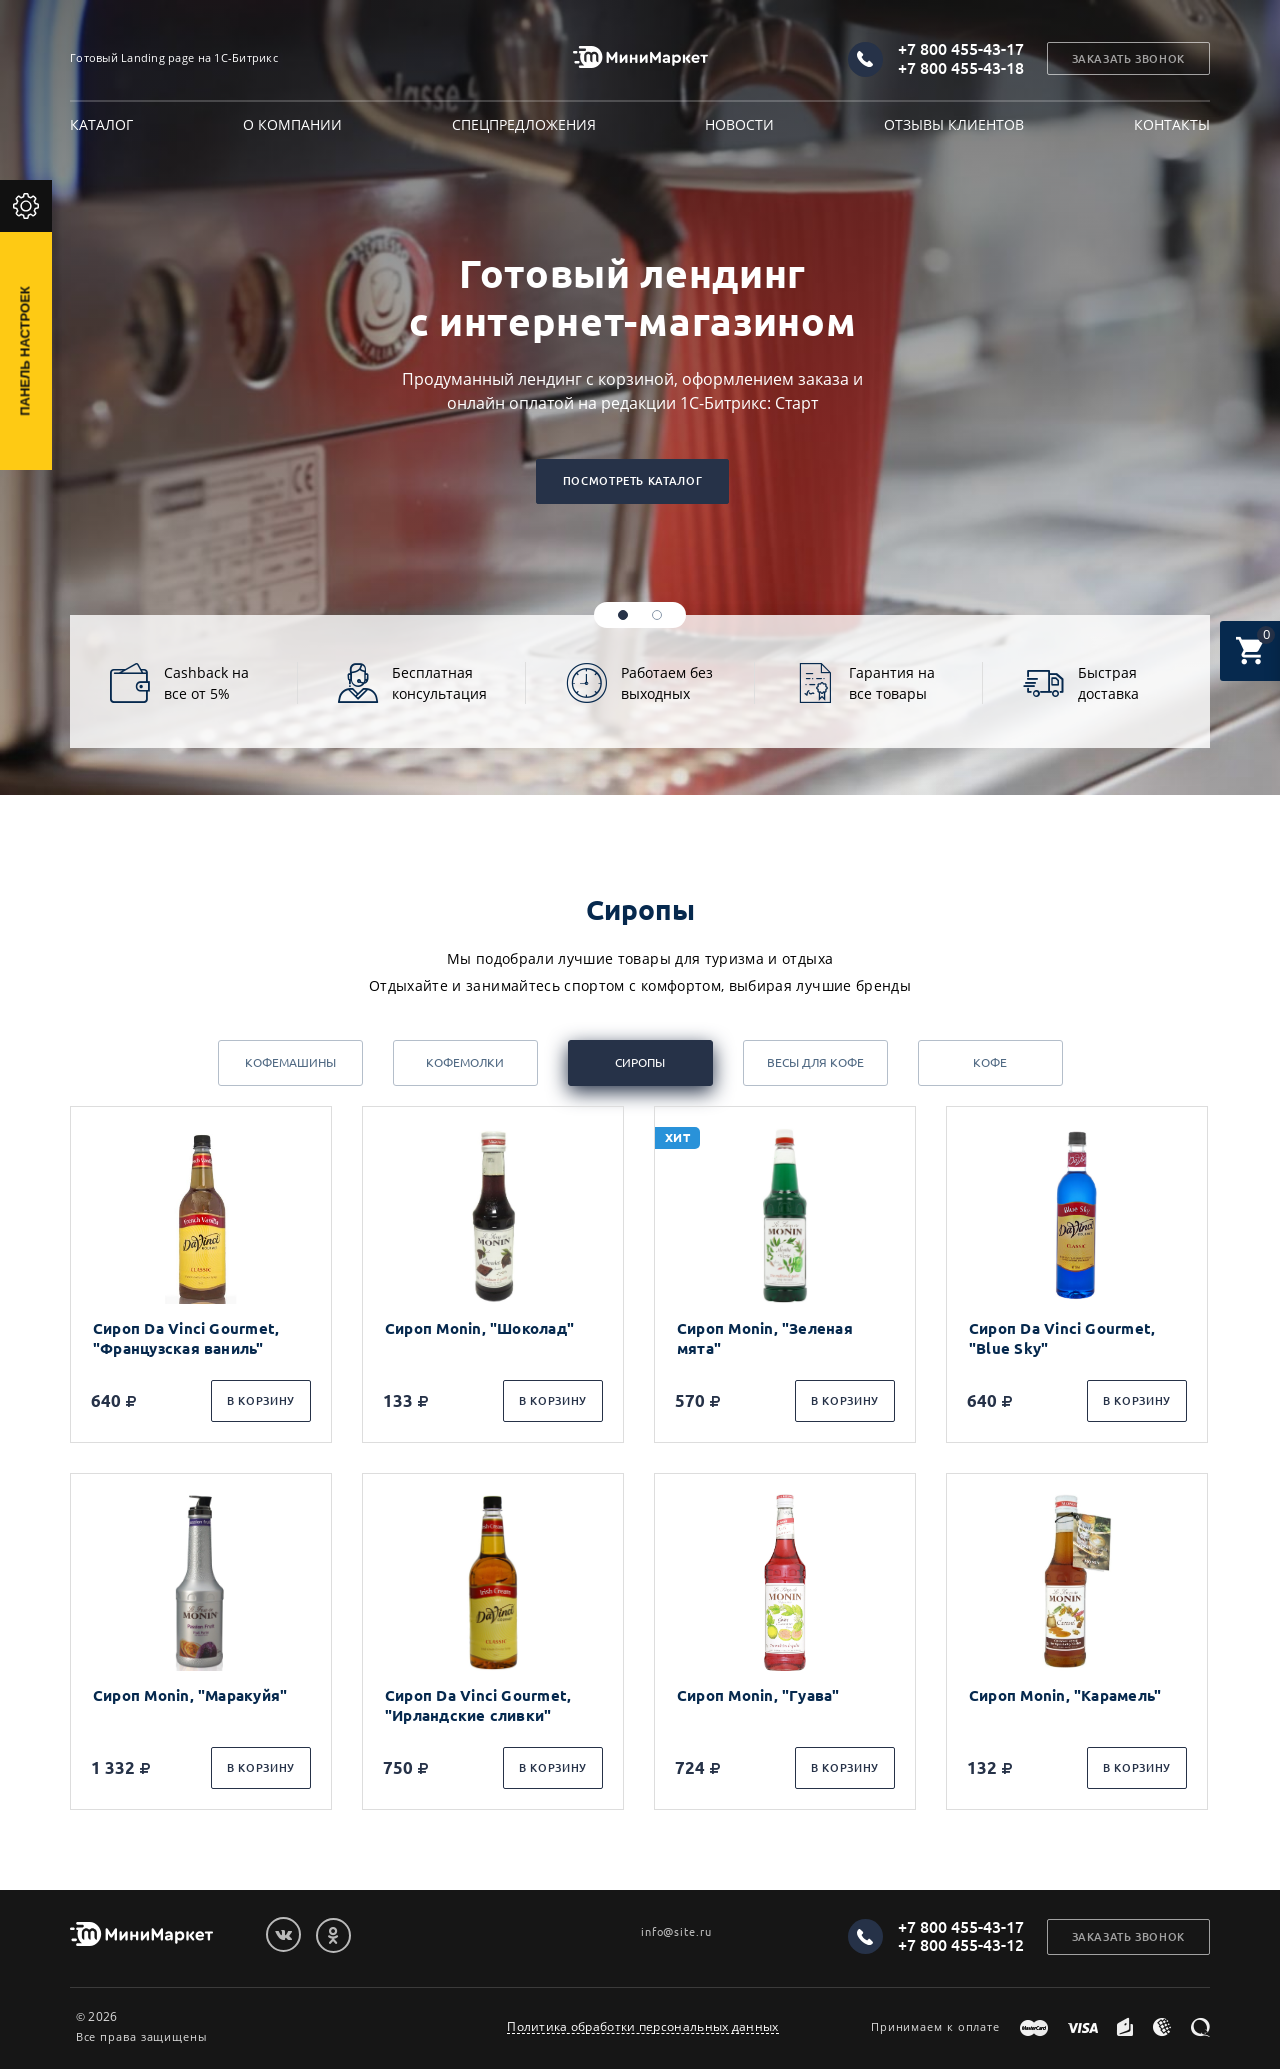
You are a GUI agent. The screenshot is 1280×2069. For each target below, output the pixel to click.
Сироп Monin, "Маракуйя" (190, 1695)
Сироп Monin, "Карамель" (1065, 1695)
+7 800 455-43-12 (961, 1945)
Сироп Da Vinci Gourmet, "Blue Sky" (1062, 1338)
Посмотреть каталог (632, 481)
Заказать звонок (1128, 59)
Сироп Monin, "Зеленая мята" (765, 1338)
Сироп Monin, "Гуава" (758, 1695)
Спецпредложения (524, 124)
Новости (739, 124)
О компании (292, 124)
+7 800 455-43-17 (961, 49)
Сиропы (640, 1062)
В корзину (261, 1401)
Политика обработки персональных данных (642, 2027)
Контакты (1172, 124)
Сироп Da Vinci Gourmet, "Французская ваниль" (186, 1338)
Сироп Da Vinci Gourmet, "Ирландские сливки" (478, 1705)
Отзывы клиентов (954, 124)
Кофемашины (290, 1062)
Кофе (990, 1062)
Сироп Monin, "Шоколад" (479, 1328)
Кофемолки (465, 1062)
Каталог (101, 124)
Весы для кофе (815, 1062)
